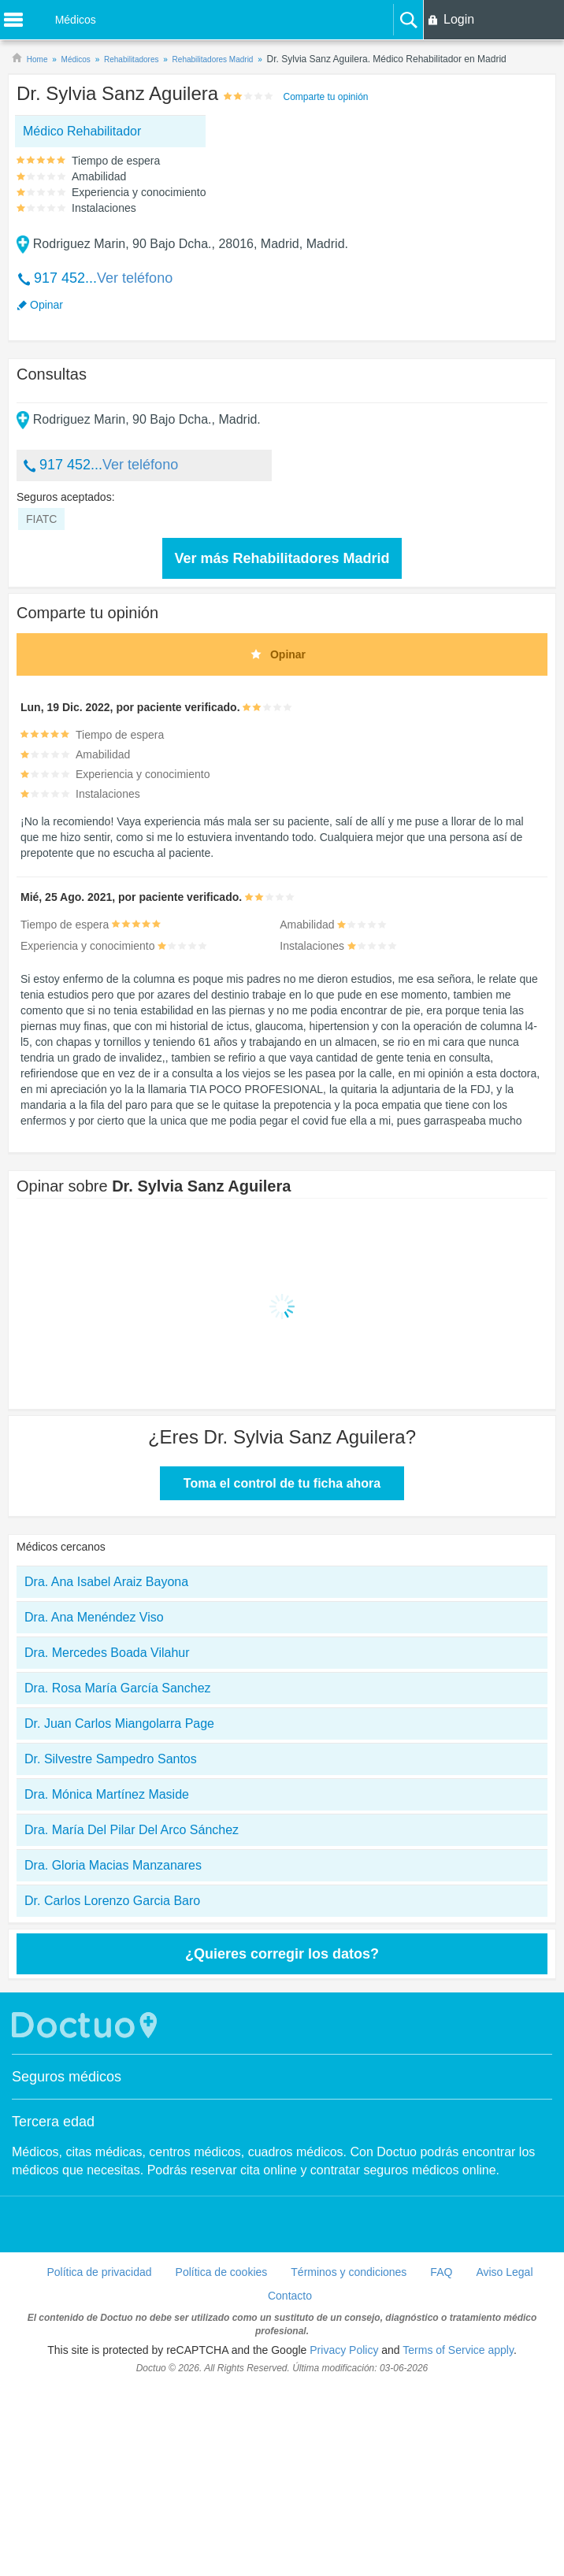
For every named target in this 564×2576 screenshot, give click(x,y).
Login (458, 19)
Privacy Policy (344, 2539)
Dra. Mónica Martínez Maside (106, 1983)
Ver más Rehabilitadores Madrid (281, 747)
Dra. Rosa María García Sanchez (117, 1877)
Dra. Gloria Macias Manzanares (113, 2054)
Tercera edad (53, 2310)
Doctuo (86, 2214)
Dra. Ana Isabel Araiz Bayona (106, 1770)
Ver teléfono (135, 372)
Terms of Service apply (458, 2539)
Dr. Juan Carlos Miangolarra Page (119, 1912)
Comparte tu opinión (325, 96)
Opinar (46, 399)
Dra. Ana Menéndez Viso (94, 1806)
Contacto (290, 2484)
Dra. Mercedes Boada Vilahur (107, 1841)
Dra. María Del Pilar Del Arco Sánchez (131, 2019)
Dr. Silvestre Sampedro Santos (110, 1948)
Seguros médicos (66, 2266)
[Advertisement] (145, 297)
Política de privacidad (98, 2461)
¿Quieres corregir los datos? (282, 2143)
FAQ (441, 2461)
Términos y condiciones (348, 2461)
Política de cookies (222, 2461)
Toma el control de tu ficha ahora (282, 1672)
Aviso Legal (504, 2461)
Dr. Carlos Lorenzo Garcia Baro (112, 2089)
